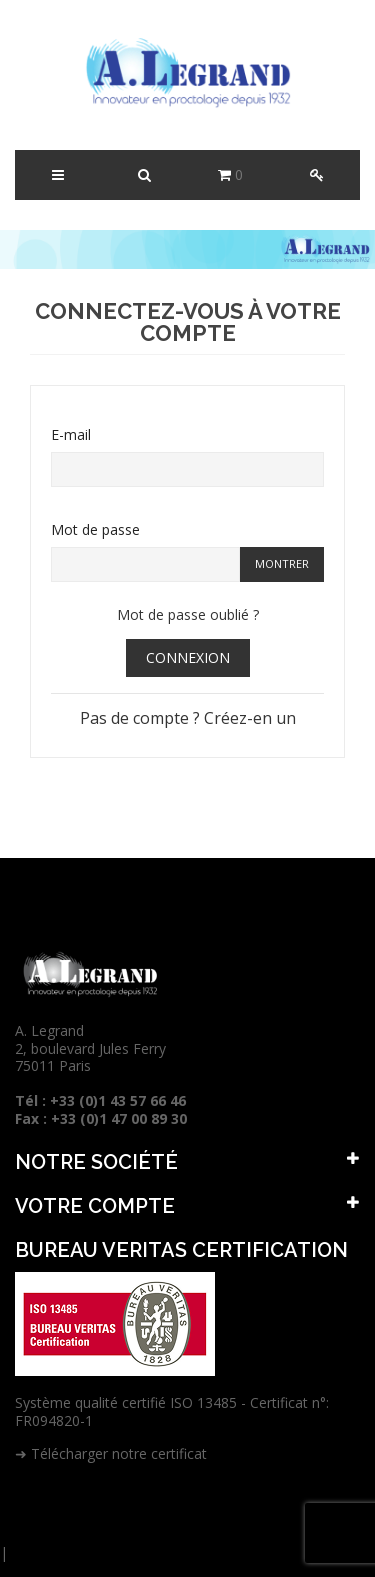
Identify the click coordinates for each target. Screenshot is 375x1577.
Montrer (282, 563)
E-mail (71, 434)
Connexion (188, 657)
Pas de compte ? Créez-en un (188, 718)
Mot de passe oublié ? (188, 614)
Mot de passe (95, 529)
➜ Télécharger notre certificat (111, 1453)
